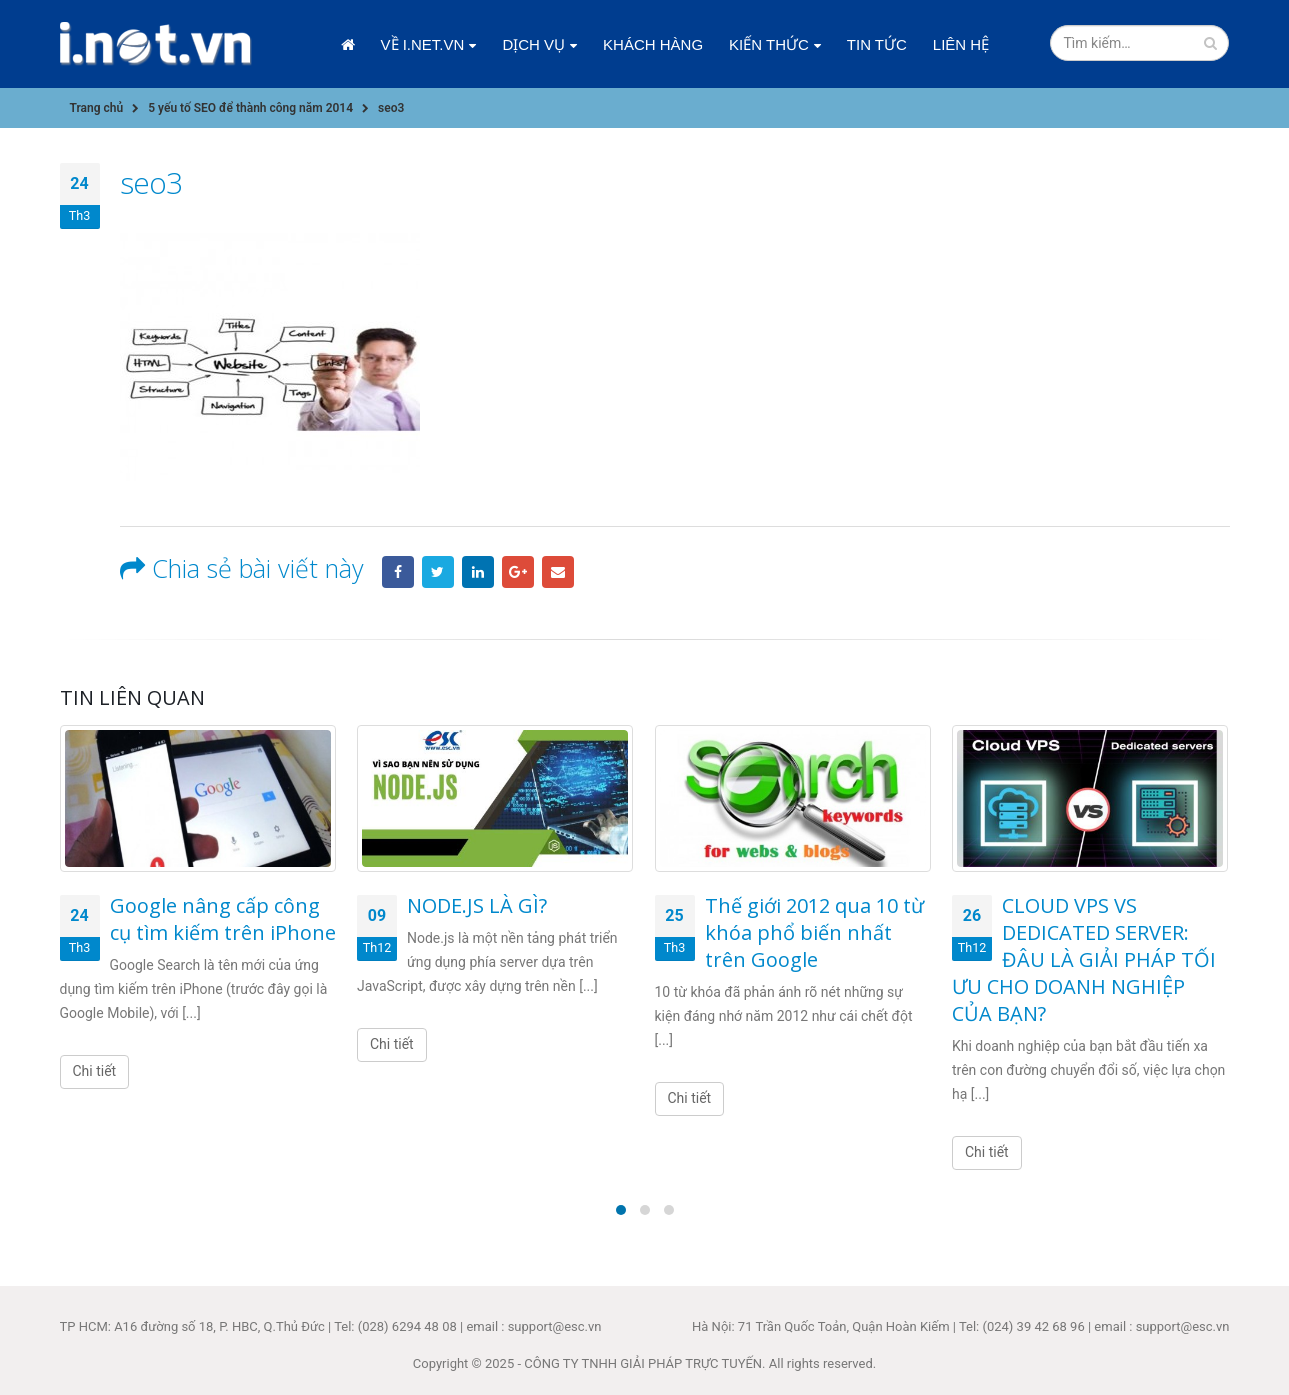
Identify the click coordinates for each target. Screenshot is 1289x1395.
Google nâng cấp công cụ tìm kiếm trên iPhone (223, 919)
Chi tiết (95, 1071)
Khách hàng (653, 44)
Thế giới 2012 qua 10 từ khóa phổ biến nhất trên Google (814, 932)
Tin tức (877, 44)
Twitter (438, 572)
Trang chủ (348, 45)
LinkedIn (478, 572)
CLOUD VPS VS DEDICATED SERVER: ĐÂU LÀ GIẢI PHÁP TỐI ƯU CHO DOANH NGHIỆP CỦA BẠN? (1084, 959)
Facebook (398, 572)
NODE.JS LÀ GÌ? (477, 905)
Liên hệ (961, 44)
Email (558, 572)
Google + (518, 572)
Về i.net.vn (423, 44)
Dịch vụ (533, 44)
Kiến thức (769, 44)
